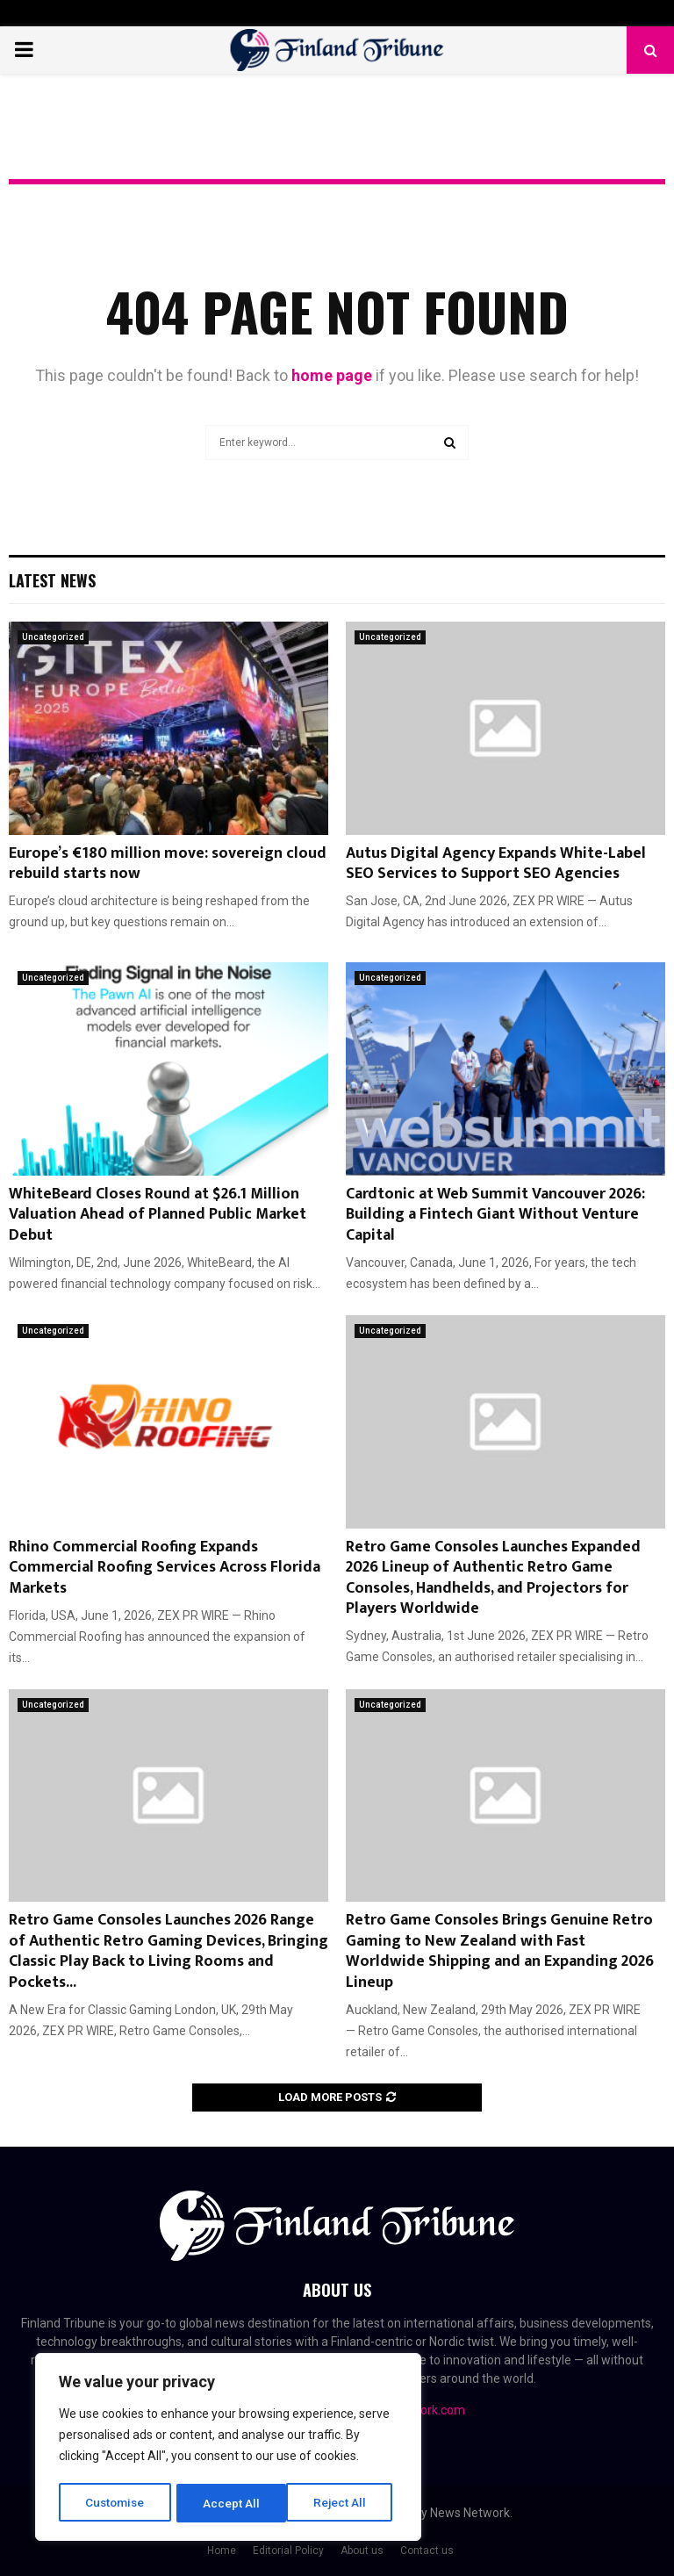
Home (221, 2550)
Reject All (231, 2503)
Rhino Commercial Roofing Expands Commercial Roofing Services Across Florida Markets (164, 1567)
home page (331, 375)
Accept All (343, 2503)
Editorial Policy (288, 2550)
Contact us (427, 2550)
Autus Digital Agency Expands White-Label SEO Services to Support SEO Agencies (496, 863)
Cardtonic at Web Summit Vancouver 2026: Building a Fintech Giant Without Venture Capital (495, 1214)
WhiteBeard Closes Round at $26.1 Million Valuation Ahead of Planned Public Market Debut (157, 1214)
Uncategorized (53, 637)
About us (362, 2550)
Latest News (52, 580)
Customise (115, 2503)
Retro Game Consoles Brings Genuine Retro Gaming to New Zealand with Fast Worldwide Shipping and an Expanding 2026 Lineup (500, 1951)
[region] (228, 2449)
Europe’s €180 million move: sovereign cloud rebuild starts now (167, 863)
